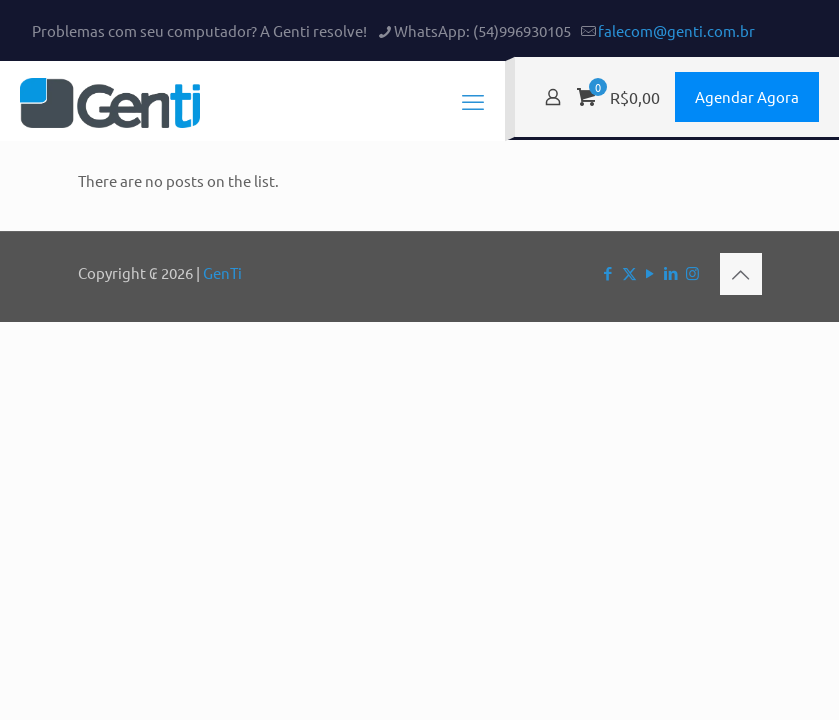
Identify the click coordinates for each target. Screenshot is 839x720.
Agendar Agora (747, 96)
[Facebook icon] (608, 272)
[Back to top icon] (741, 274)
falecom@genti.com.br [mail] (676, 30)
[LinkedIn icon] (671, 272)
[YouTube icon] (650, 272)
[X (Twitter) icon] (629, 272)
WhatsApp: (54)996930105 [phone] (482, 30)
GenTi (222, 272)
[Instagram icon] (692, 272)
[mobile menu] (473, 101)
